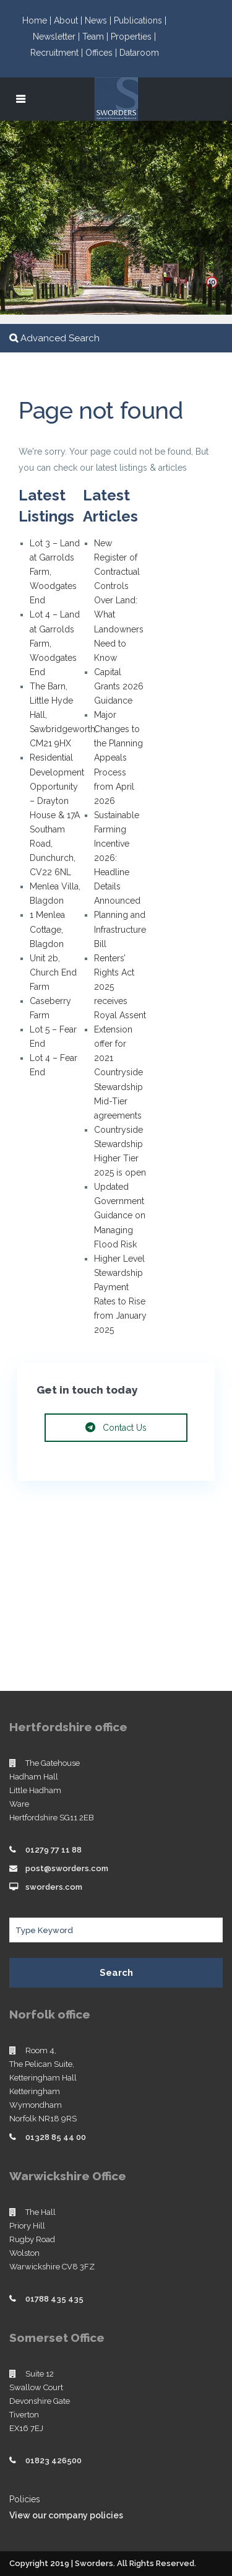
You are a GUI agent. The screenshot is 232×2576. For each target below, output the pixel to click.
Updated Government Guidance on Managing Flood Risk (119, 1215)
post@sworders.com (66, 1868)
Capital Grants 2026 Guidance (119, 686)
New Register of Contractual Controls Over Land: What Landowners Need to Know (119, 600)
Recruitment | (57, 53)
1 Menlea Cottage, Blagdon (47, 929)
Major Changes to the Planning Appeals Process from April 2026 (118, 758)
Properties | (133, 36)
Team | (96, 36)
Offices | (102, 53)
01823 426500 (53, 2460)
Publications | (140, 20)
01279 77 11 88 (53, 1849)
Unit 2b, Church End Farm (53, 972)
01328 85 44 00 (55, 2137)
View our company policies (66, 2515)
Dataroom (139, 53)
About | (69, 20)
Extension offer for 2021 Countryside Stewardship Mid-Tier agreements (118, 1072)
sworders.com (53, 1887)
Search (116, 1972)
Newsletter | (57, 36)
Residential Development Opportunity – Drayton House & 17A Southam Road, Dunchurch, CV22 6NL (57, 815)
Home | (38, 20)
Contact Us (116, 1428)
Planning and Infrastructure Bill (120, 929)
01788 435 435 (54, 2298)
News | (99, 20)
